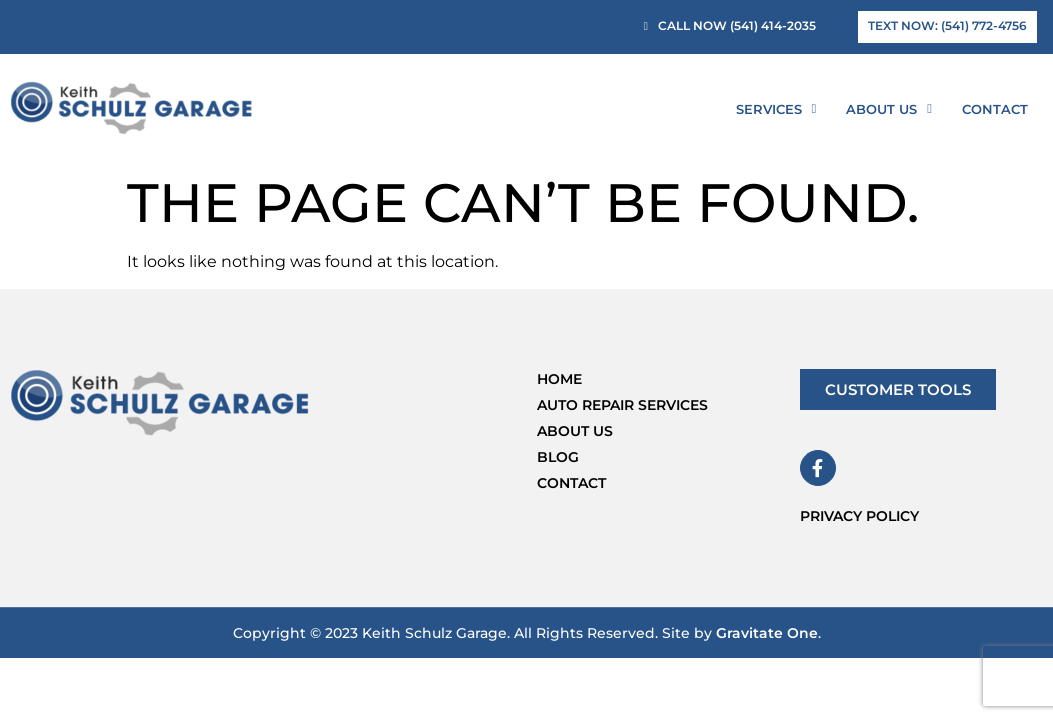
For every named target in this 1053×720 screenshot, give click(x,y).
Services (776, 108)
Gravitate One (767, 633)
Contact (995, 109)
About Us (889, 108)
